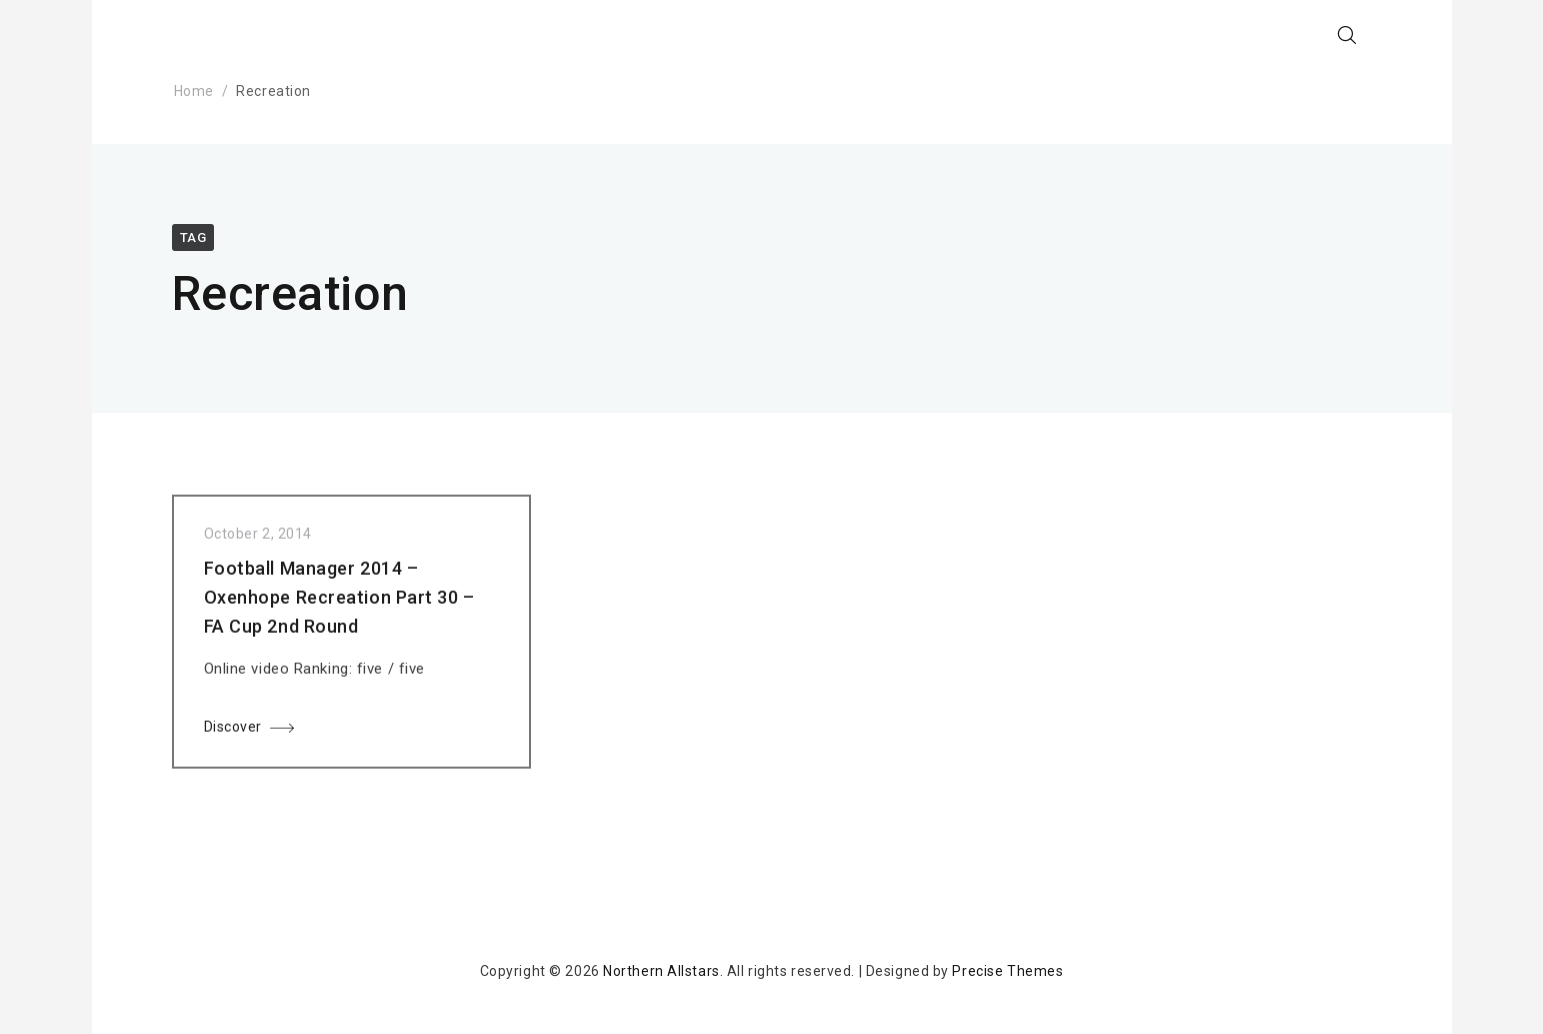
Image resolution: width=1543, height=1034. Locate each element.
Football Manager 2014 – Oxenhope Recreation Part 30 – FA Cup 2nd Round (339, 601)
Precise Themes (1007, 971)
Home (194, 91)
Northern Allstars (661, 971)
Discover (233, 731)
